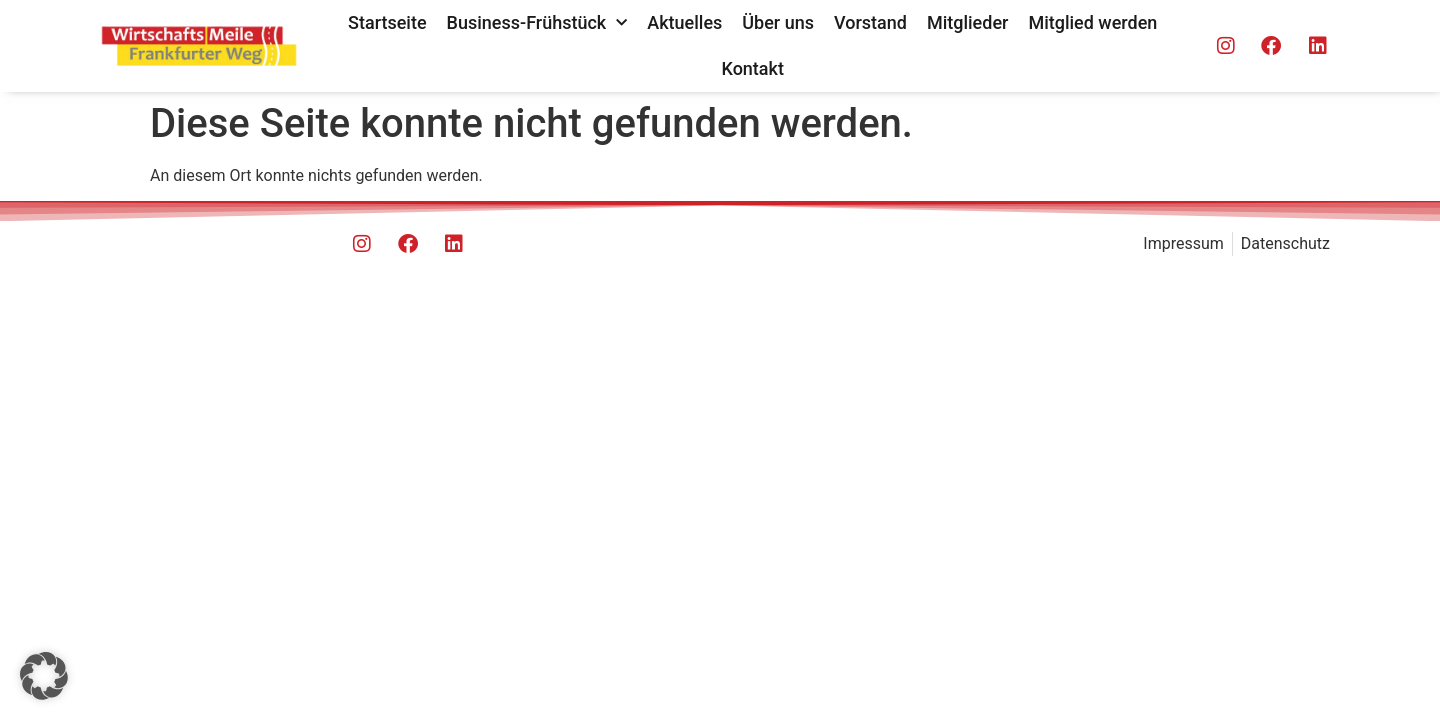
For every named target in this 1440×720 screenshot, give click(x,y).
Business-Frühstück (537, 23)
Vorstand (870, 22)
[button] (44, 676)
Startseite (387, 22)
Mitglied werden (1092, 22)
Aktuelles (684, 22)
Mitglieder (968, 22)
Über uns (778, 22)
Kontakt (753, 68)
